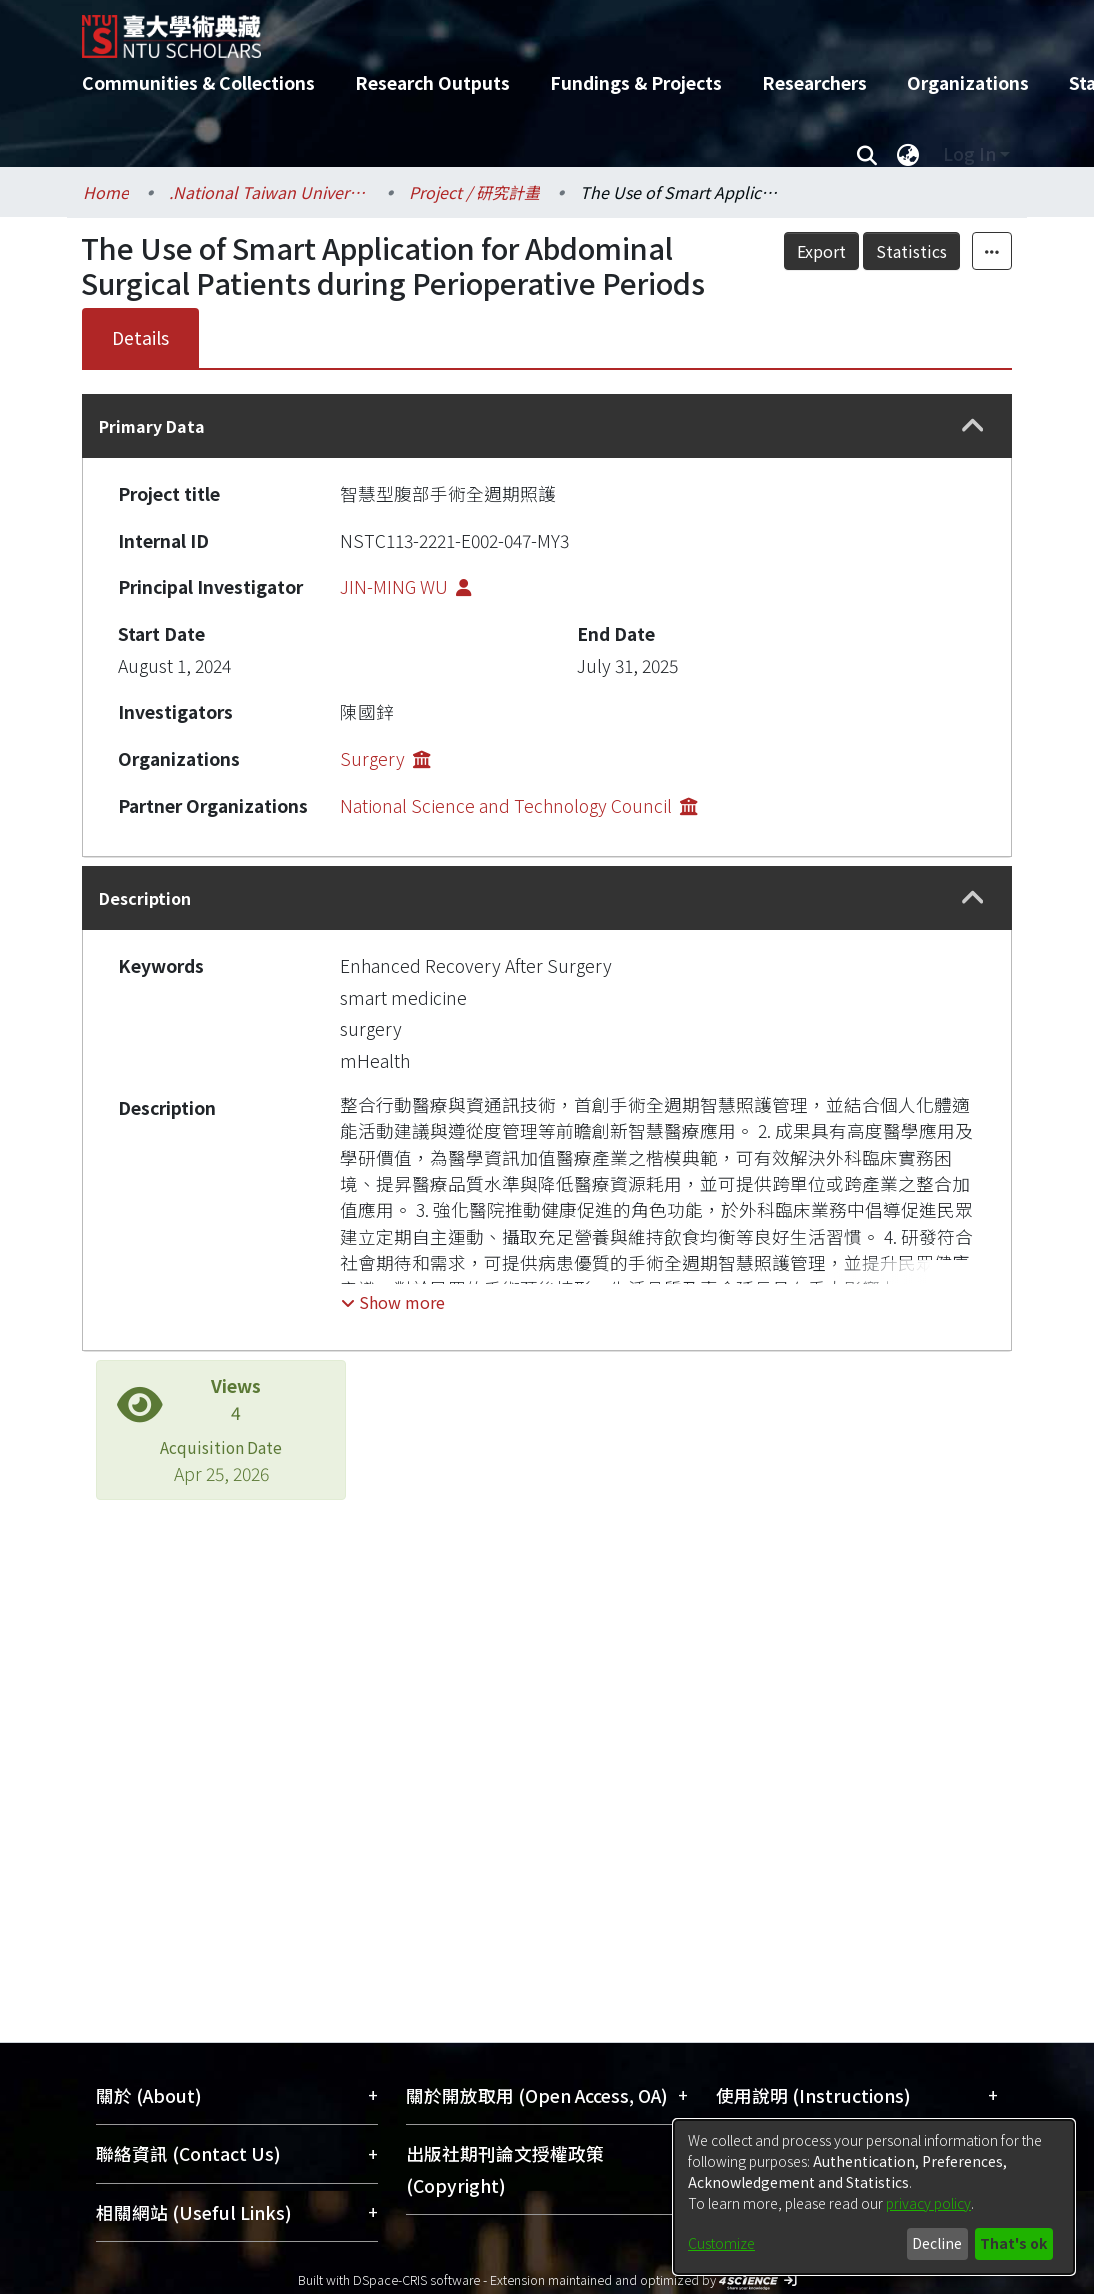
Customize (721, 2243)
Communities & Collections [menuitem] (198, 82)
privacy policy (928, 2203)
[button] (973, 426)
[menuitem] (908, 154)
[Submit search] (866, 154)
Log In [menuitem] (969, 153)
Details (140, 337)
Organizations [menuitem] (968, 82)
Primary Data (152, 426)
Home (106, 192)
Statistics (911, 251)
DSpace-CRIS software (416, 2279)
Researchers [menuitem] (814, 82)
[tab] (547, 426)
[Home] (529, 29)
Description (145, 898)
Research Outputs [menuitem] (432, 82)
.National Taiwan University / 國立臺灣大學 (269, 192)
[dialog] (874, 2197)
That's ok (1013, 2243)
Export (821, 251)
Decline (937, 2243)
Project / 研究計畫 (474, 192)
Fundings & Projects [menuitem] (636, 82)
